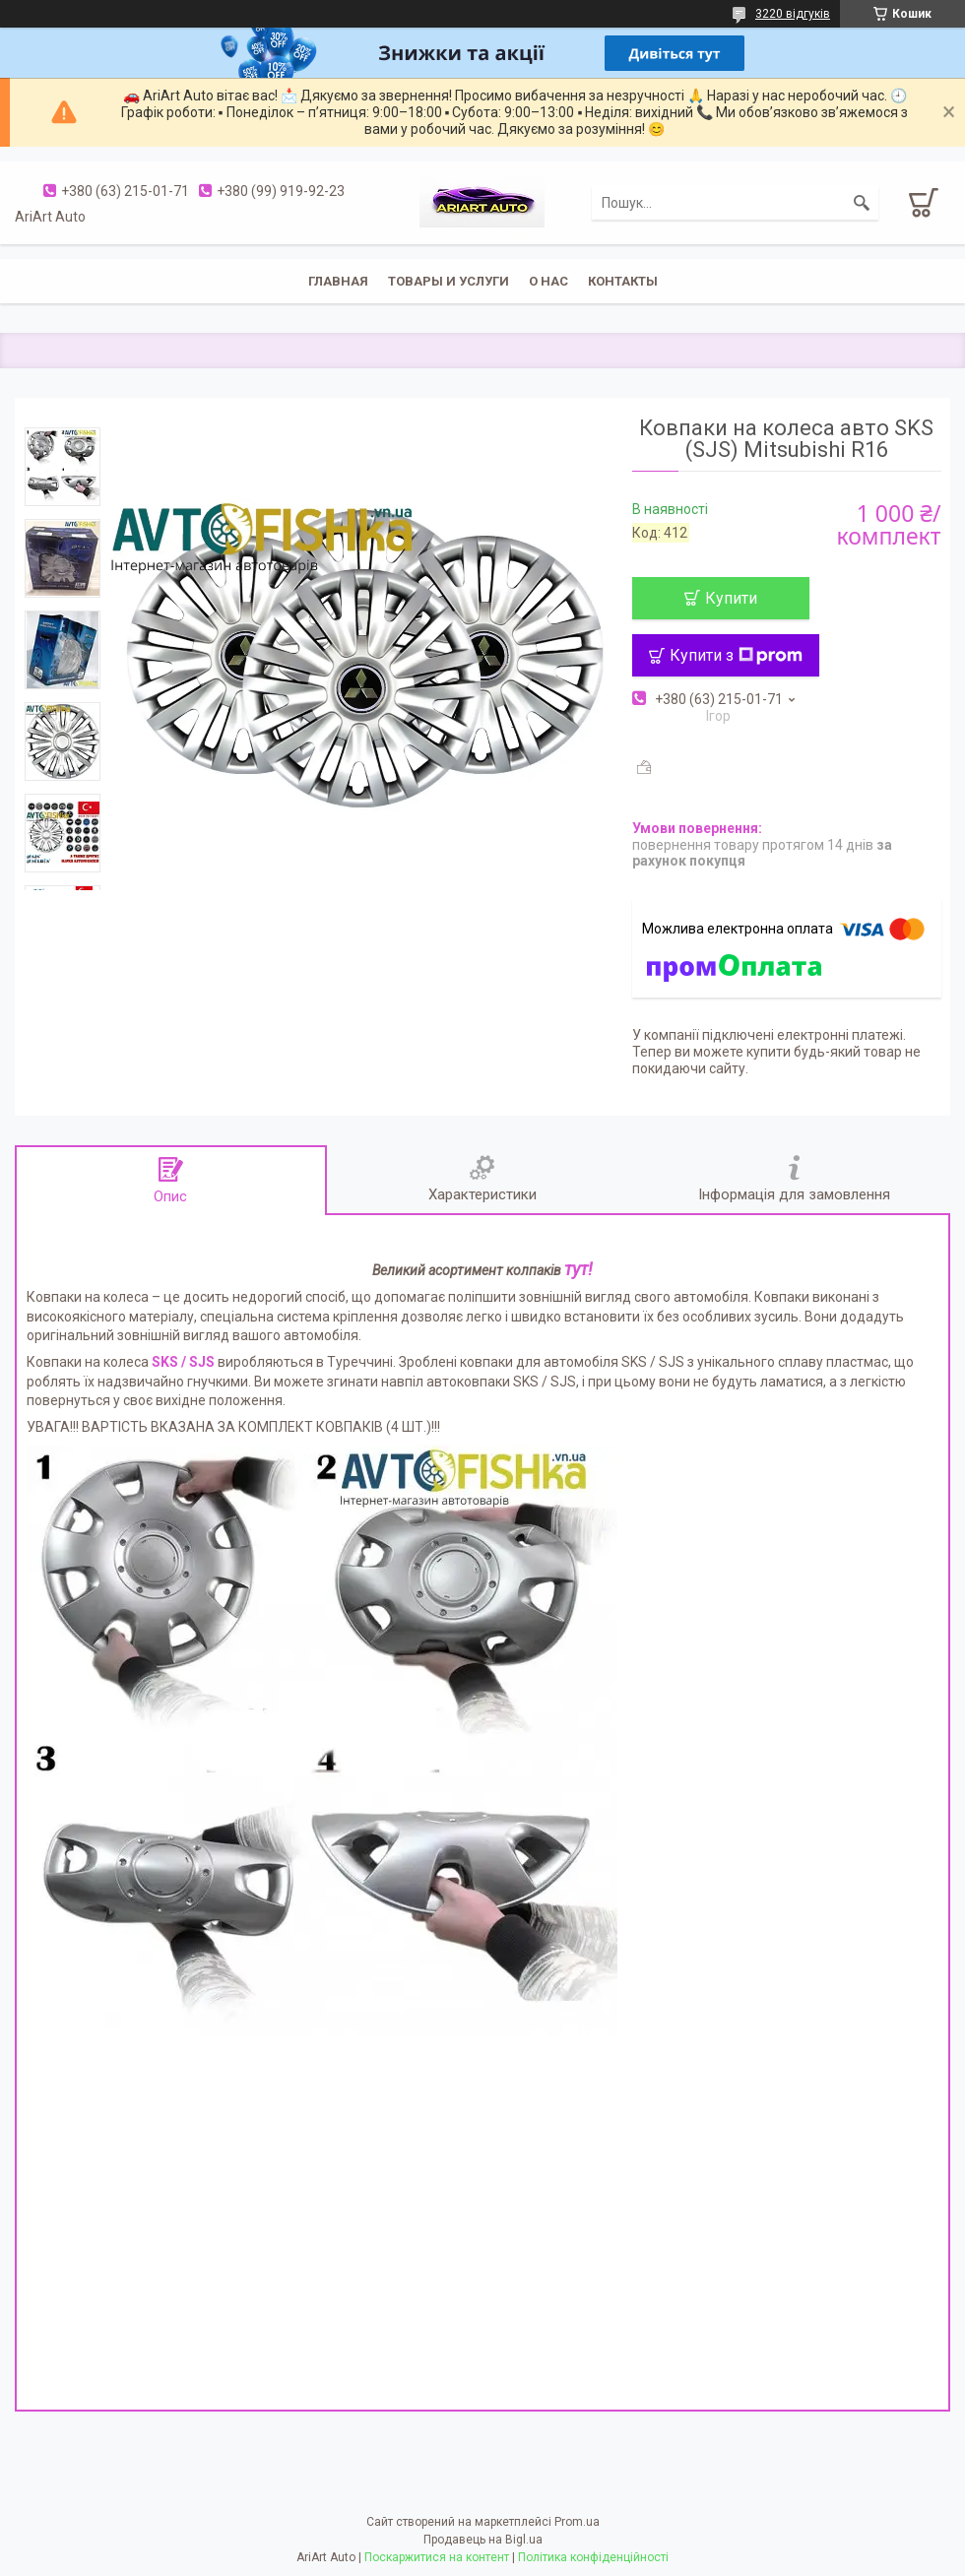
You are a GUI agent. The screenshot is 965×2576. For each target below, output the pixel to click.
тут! (578, 1268)
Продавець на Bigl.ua (483, 2539)
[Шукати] (861, 203)
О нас (548, 281)
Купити (731, 598)
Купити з (736, 655)
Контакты (623, 281)
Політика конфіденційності (593, 2557)
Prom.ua (577, 2522)
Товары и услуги (448, 281)
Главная (338, 281)
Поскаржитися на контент (436, 2557)
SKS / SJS (183, 1362)
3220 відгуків (792, 14)
